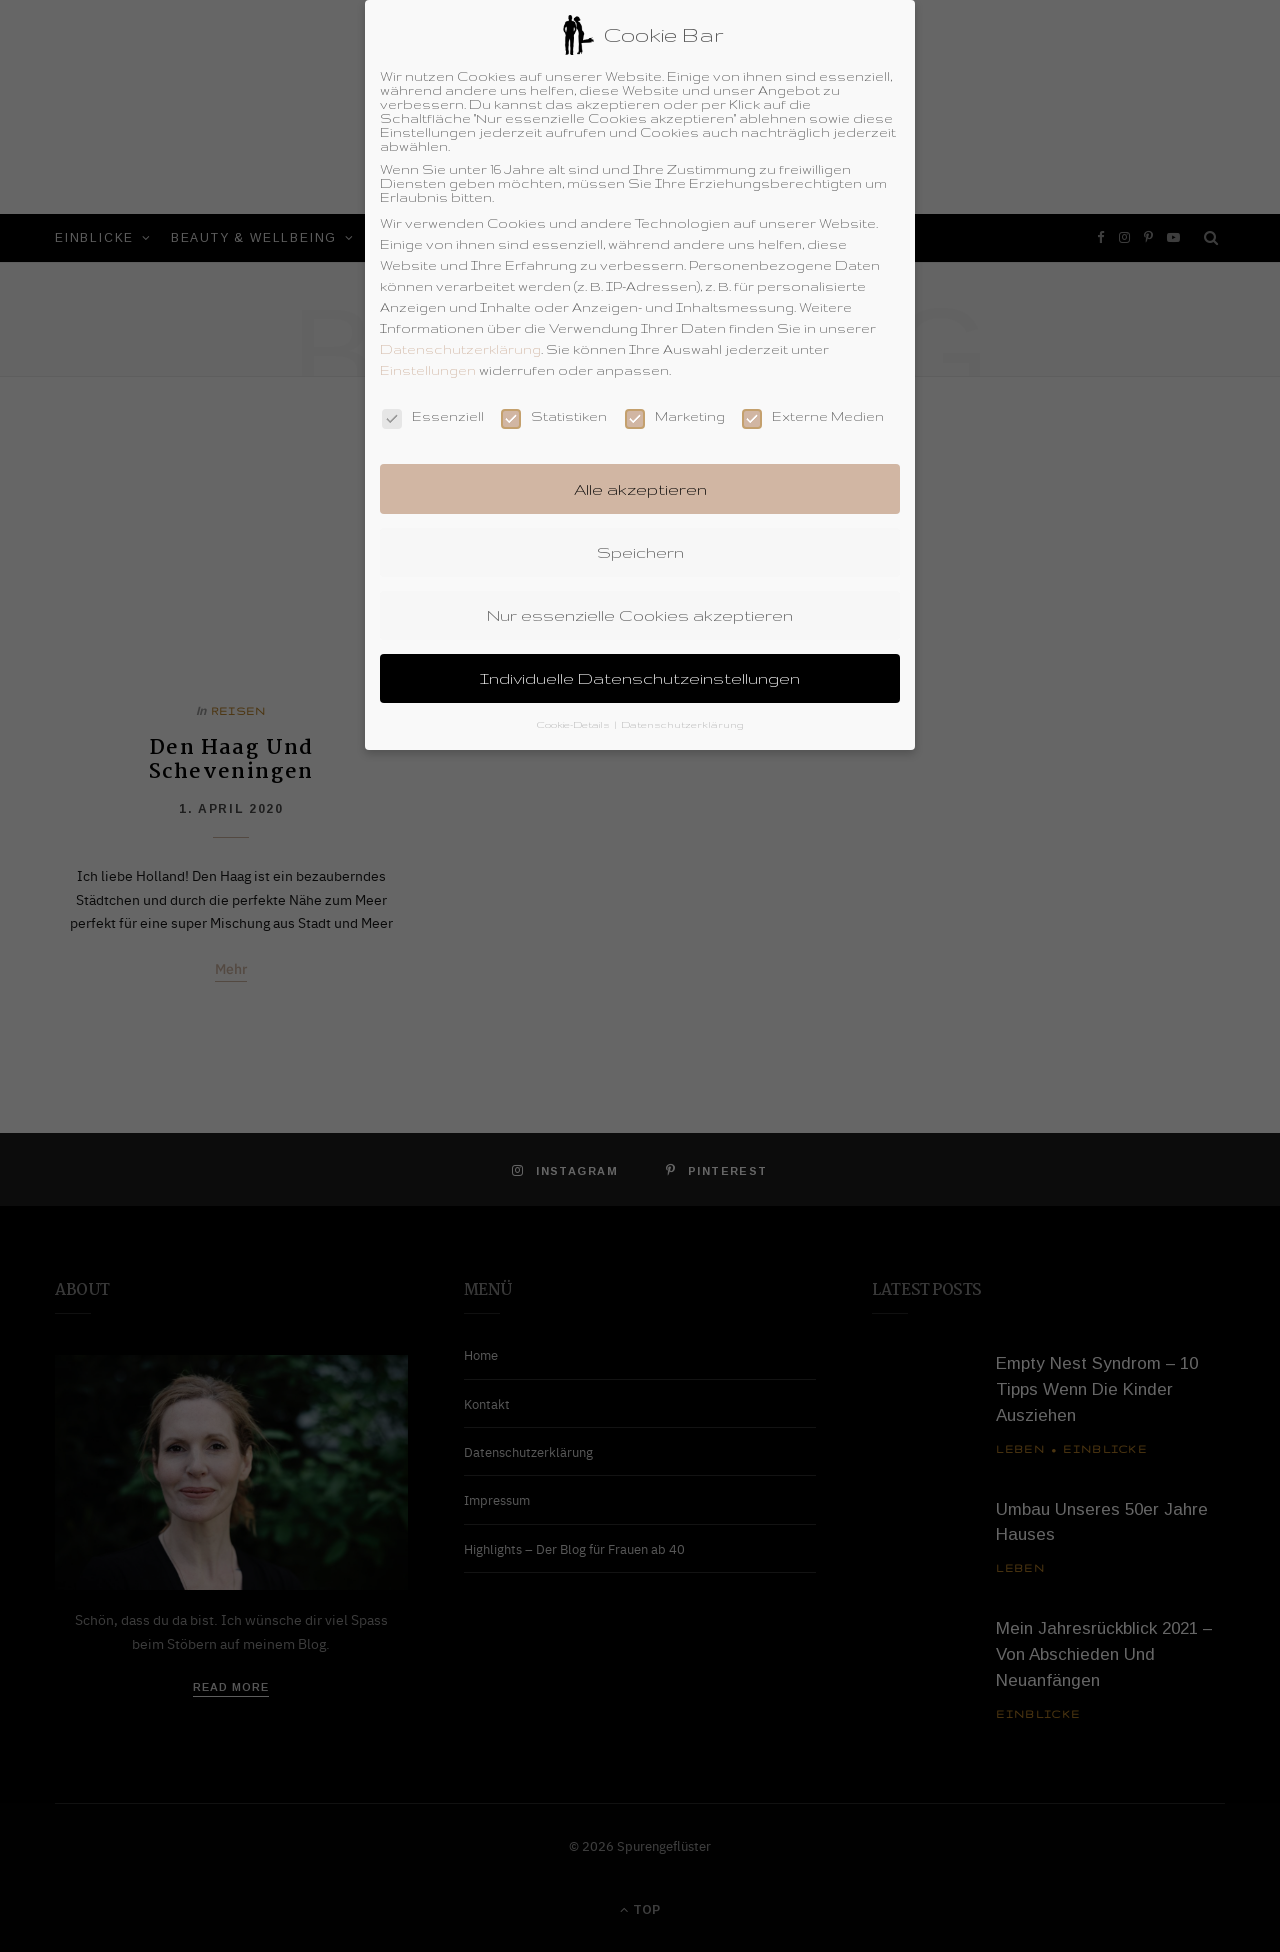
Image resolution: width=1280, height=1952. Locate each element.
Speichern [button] (640, 539)
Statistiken (554, 404)
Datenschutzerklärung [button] (682, 712)
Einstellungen (428, 358)
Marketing (675, 404)
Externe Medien (813, 404)
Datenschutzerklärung (460, 337)
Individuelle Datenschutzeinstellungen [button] (640, 666)
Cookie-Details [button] (575, 712)
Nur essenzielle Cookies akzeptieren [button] (640, 602)
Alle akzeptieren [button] (640, 476)
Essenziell (433, 404)
